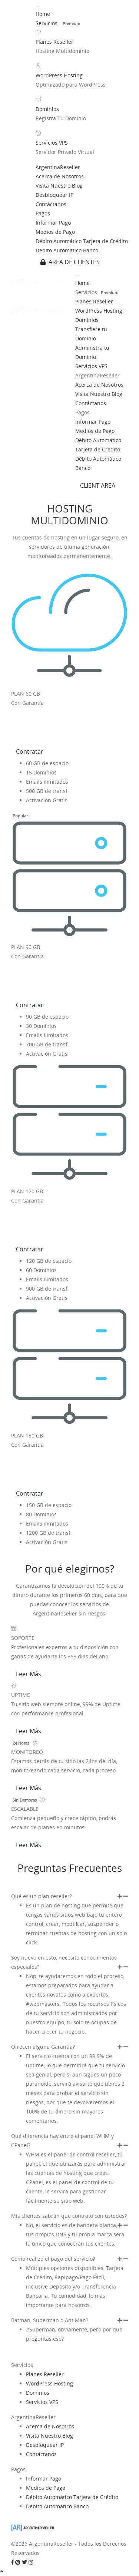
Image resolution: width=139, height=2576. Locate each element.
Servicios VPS (52, 142)
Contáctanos (51, 204)
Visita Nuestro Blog (59, 185)
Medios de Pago (55, 231)
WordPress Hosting (59, 75)
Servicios (46, 23)
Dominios (47, 108)
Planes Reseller (54, 41)
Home (43, 13)
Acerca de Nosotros (60, 176)
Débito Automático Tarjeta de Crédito (82, 241)
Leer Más (28, 1674)
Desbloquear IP (54, 194)
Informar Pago (53, 222)
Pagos (43, 213)
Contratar (29, 751)
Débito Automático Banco (67, 250)
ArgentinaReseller (58, 167)
